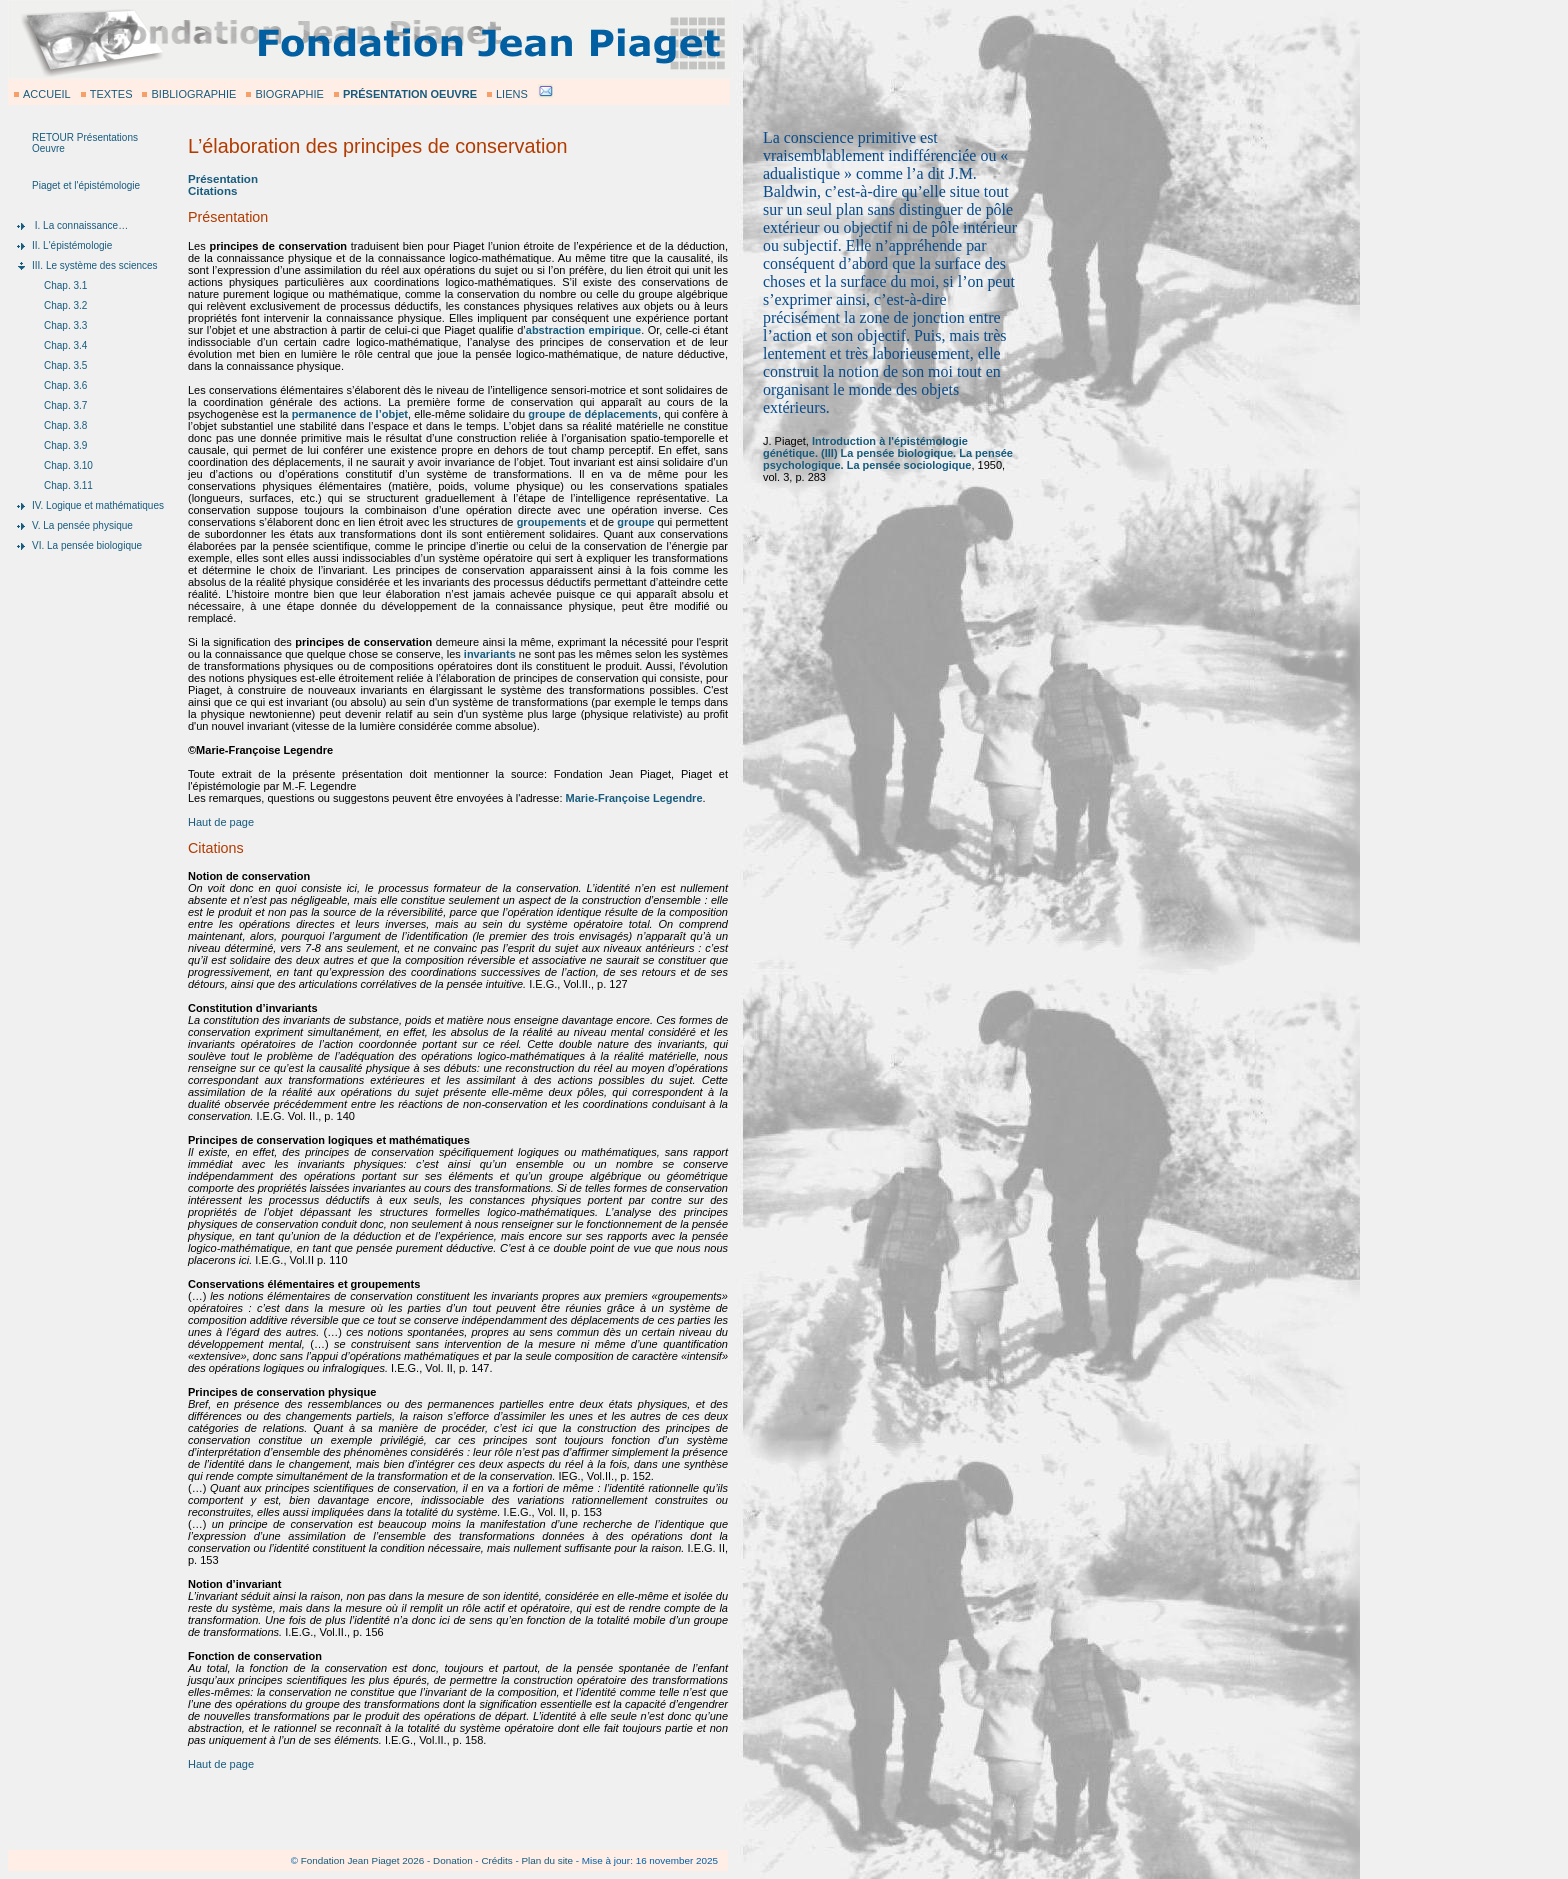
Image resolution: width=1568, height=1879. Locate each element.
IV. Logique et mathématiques (98, 505)
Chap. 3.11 (68, 485)
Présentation (223, 179)
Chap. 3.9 (65, 445)
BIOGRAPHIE (289, 94)
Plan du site (547, 1860)
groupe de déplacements (593, 414)
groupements (552, 522)
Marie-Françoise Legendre (634, 798)
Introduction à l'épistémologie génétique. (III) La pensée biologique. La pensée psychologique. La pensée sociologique (888, 453)
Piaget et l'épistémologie (86, 185)
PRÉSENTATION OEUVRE (410, 94)
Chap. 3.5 (65, 365)
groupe (635, 522)
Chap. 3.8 (65, 425)
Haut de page (221, 822)
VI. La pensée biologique (87, 545)
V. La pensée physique (82, 525)
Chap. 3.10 (68, 465)
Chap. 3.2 (65, 305)
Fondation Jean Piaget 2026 (363, 1860)
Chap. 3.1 (65, 285)
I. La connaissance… (80, 225)
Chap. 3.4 (65, 345)
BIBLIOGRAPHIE (193, 94)
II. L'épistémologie (72, 245)
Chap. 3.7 (65, 405)
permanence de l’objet (350, 414)
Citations (212, 191)
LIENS (512, 94)
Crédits (496, 1860)
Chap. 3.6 (65, 385)
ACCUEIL (47, 94)
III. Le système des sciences (95, 265)
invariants (490, 654)
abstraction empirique (583, 330)
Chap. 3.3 (65, 325)
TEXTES (111, 94)
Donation (453, 1860)
